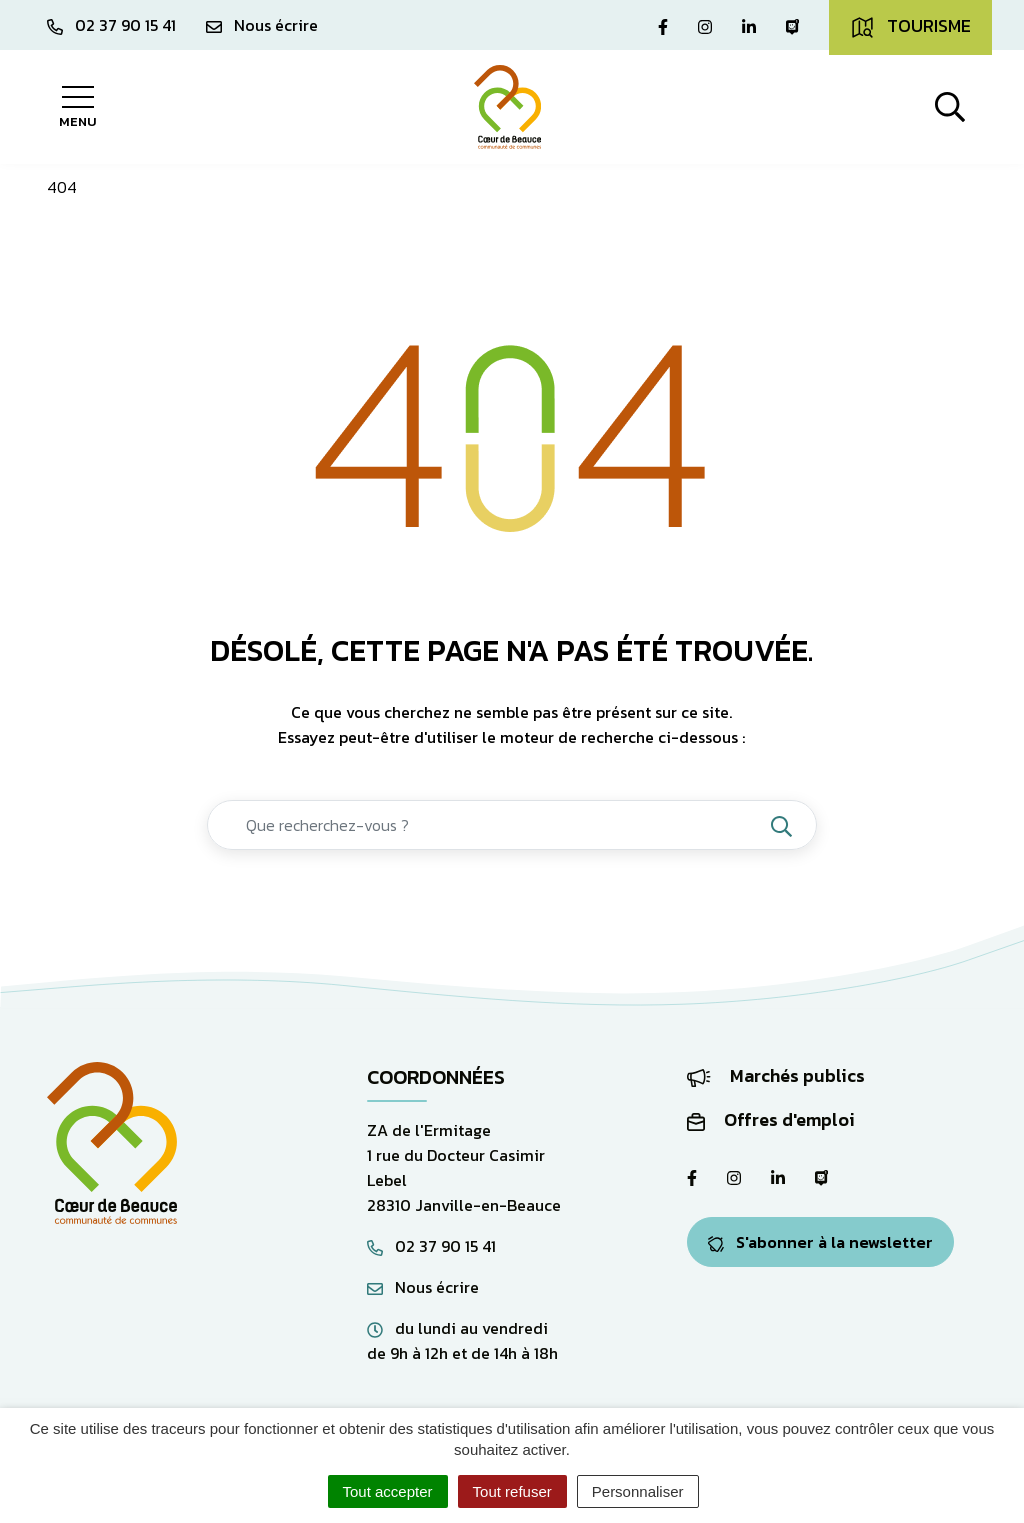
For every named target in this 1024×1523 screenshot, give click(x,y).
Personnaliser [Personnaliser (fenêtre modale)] (638, 1491)
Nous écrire (423, 1287)
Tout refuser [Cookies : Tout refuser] (512, 1491)
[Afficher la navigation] (77, 107)
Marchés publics (776, 1075)
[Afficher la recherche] (950, 107)
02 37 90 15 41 (431, 1246)
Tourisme (910, 26)
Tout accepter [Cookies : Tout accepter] (388, 1491)
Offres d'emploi (771, 1119)
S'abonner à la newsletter (820, 1242)
